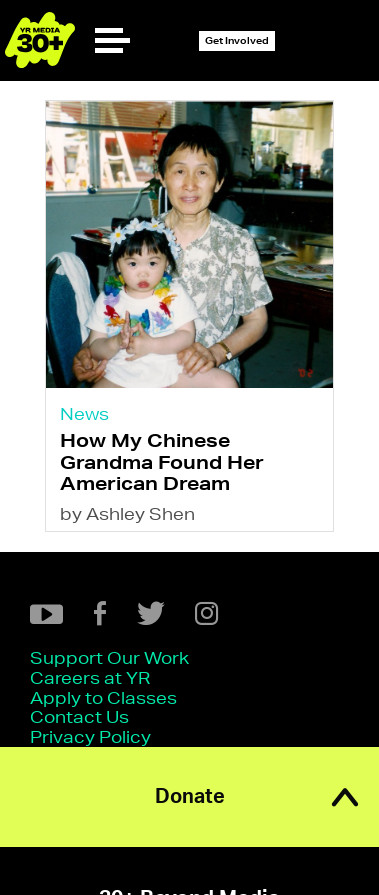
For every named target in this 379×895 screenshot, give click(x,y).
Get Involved (237, 40)
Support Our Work (109, 657)
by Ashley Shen (127, 513)
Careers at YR (90, 677)
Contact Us (79, 716)
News (84, 413)
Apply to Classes (103, 697)
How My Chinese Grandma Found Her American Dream (162, 461)
